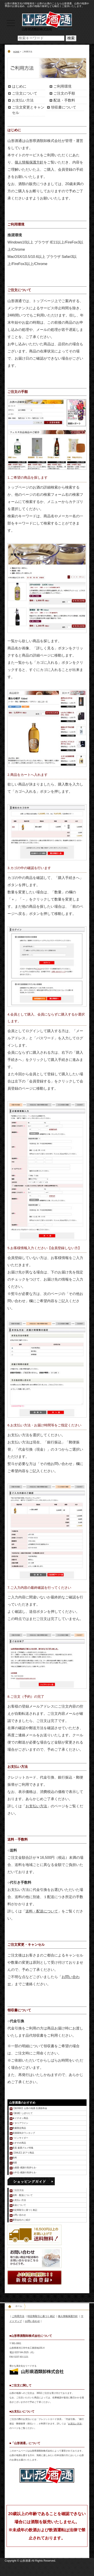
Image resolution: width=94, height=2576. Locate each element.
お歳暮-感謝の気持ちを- (24, 2167)
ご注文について (24, 93)
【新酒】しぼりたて (22, 2113)
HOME (16, 52)
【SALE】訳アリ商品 (23, 2152)
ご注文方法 (18, 2190)
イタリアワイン (20, 2123)
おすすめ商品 (19, 2143)
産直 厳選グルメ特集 (22, 2148)
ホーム (18, 2306)
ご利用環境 (62, 86)
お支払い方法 (23, 100)
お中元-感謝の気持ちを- (24, 2172)
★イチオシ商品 (20, 2118)
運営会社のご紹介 (21, 2220)
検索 (71, 38)
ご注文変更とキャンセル (28, 110)
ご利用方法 (18, 2316)
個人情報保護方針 (29, 162)
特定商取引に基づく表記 (24, 2210)
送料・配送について (41, 1911)
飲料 (14, 2157)
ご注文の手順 (64, 93)
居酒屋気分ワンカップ (23, 2133)
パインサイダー (20, 2138)
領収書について (63, 107)
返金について (19, 2205)
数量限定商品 (19, 2128)
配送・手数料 (64, 100)
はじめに (19, 86)
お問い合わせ (19, 2215)
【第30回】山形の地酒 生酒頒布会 (29, 2108)
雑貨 (14, 2162)
